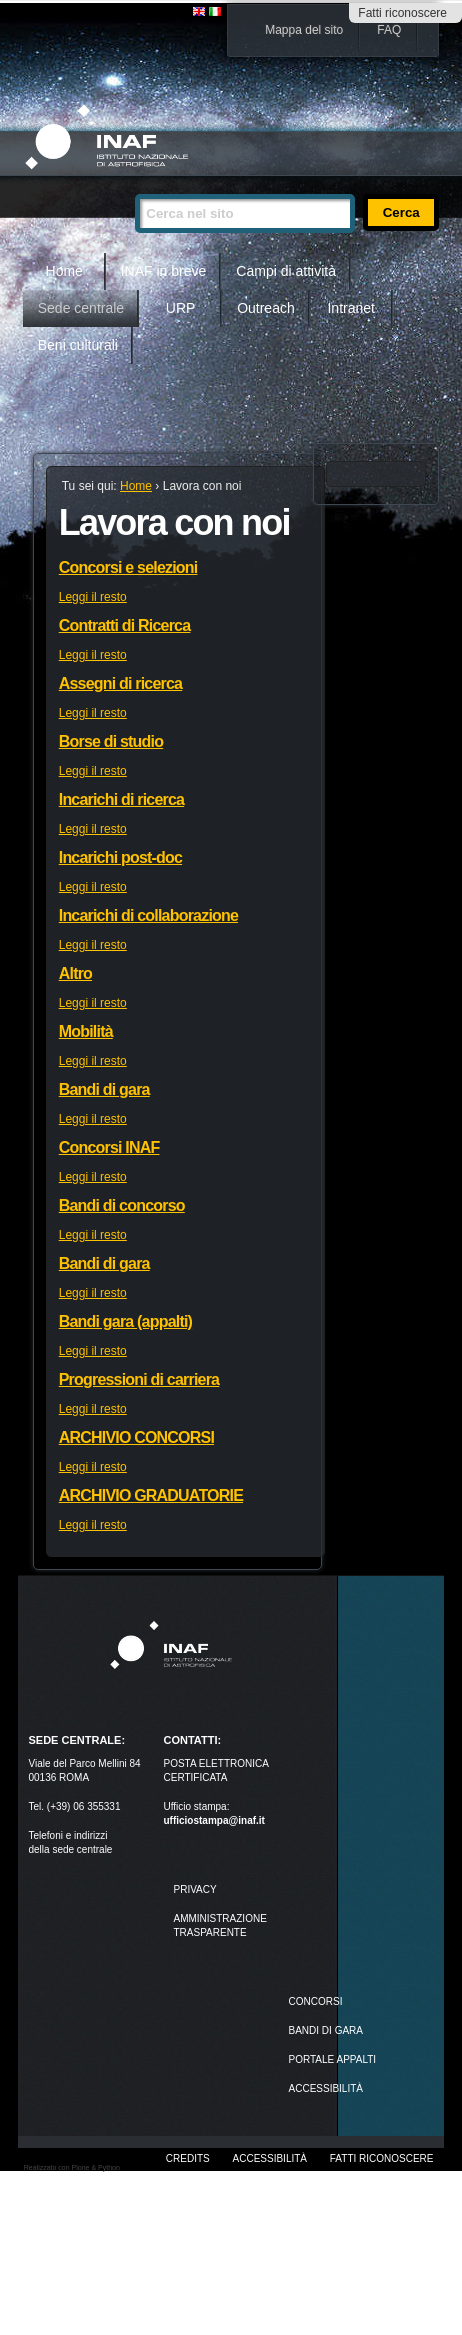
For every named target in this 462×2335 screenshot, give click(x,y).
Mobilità (86, 1031)
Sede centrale (81, 308)
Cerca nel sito (134, 185)
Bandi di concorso (122, 1205)
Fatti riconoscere (402, 13)
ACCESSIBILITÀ (326, 2088)
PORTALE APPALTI (333, 2059)
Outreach (266, 308)
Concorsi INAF (109, 1147)
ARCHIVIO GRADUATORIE (151, 1495)
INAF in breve (164, 271)
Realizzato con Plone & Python (72, 2167)
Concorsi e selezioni (128, 567)
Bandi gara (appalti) (125, 1321)
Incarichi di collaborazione (148, 915)
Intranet (350, 308)
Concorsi (316, 2001)
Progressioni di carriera (139, 1379)
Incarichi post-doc (120, 857)
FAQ (389, 30)
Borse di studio (111, 741)
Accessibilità (270, 2158)
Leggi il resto (93, 597)
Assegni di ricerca (120, 683)
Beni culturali (78, 345)
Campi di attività (286, 271)
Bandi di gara (104, 1089)
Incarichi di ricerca (121, 799)
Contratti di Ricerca (125, 625)
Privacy (194, 1889)
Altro (75, 973)
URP (181, 308)
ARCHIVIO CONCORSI (136, 1437)
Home (64, 271)
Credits (188, 2158)
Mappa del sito (304, 30)
